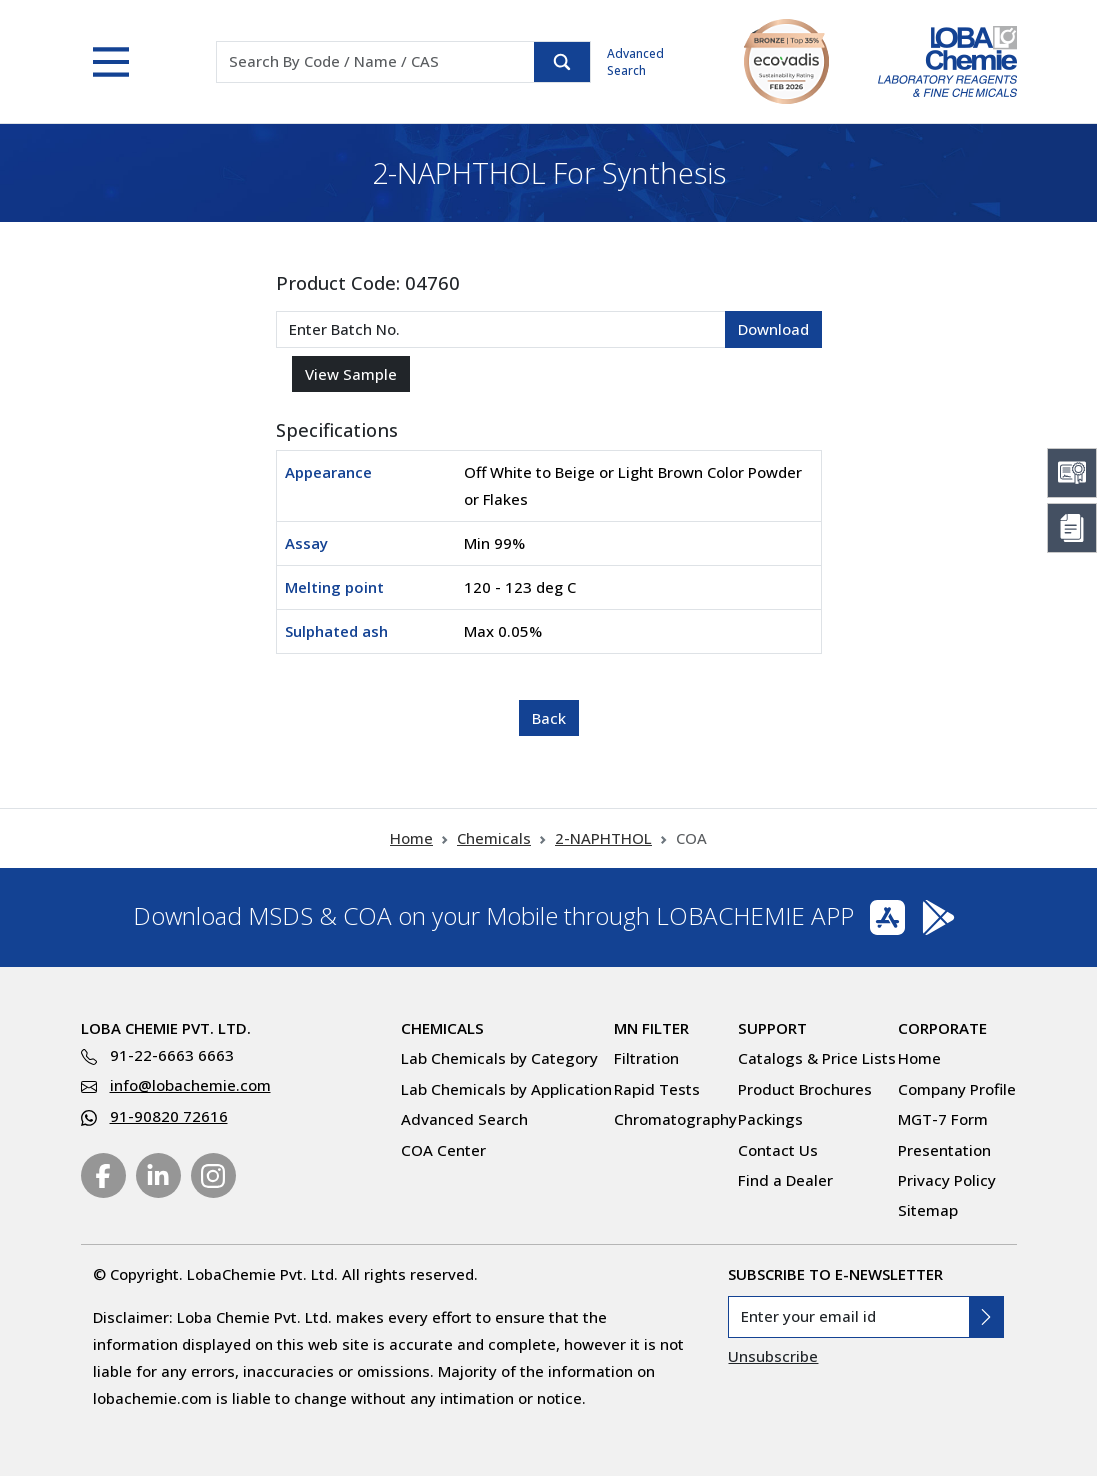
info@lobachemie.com (190, 1085)
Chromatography (675, 1119)
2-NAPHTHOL (603, 838)
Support (772, 1028)
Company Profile (957, 1089)
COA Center (443, 1150)
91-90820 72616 (169, 1116)
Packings (770, 1119)
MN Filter (651, 1028)
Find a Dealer (785, 1180)
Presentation (944, 1150)
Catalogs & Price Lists (817, 1058)
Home (411, 838)
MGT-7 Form (943, 1119)
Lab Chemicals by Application (506, 1089)
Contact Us (778, 1150)
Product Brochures (805, 1089)
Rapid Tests (657, 1089)
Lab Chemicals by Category (499, 1058)
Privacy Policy (947, 1180)
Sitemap (928, 1210)
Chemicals (494, 838)
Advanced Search (635, 62)
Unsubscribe (773, 1356)
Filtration (646, 1058)
